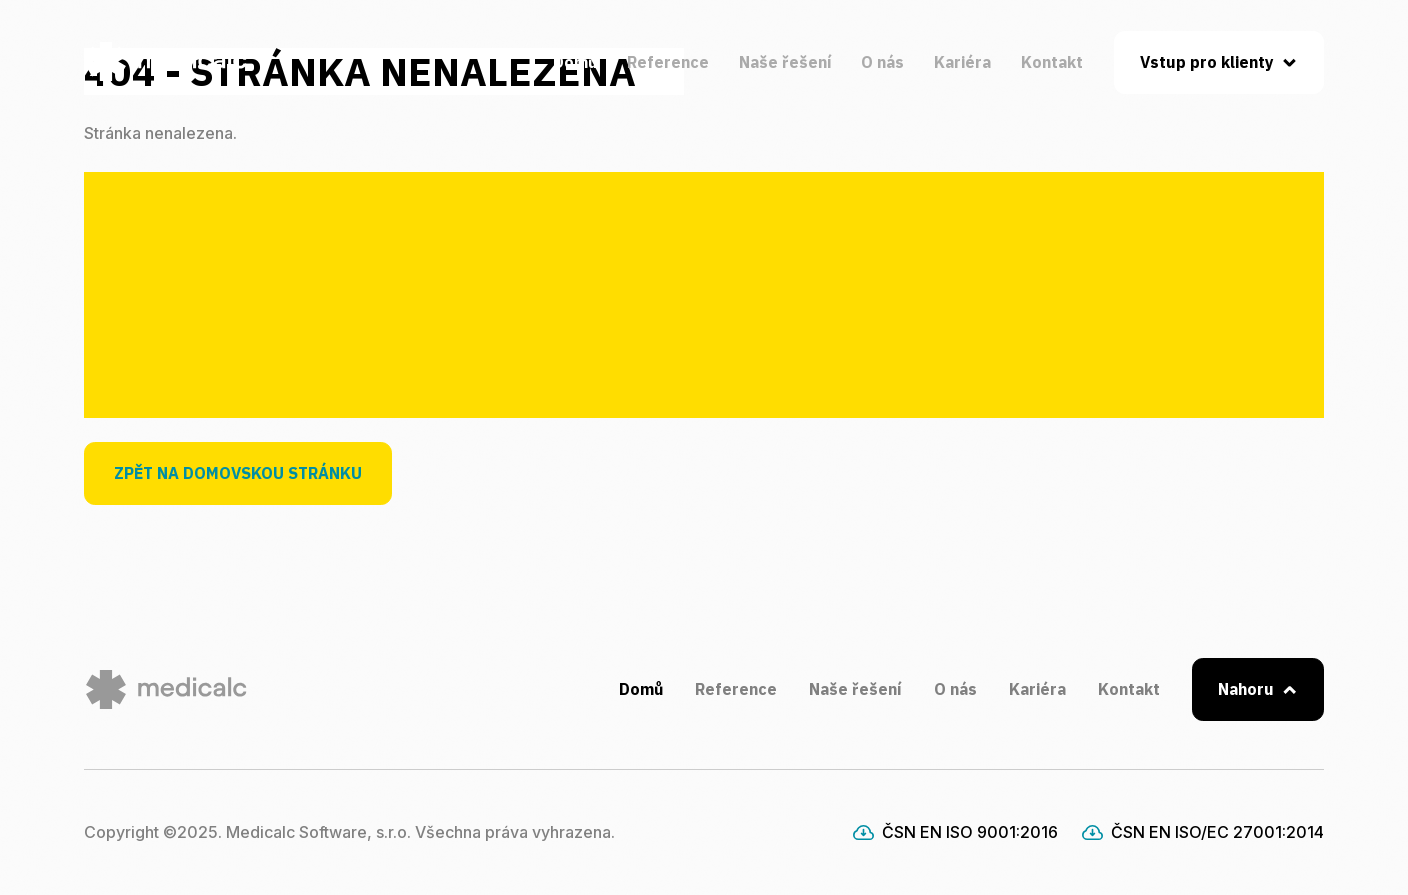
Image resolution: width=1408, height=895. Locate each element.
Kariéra (962, 62)
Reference (668, 62)
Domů (575, 62)
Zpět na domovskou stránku (238, 473)
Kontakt (1052, 62)
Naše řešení (785, 62)
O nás (882, 62)
